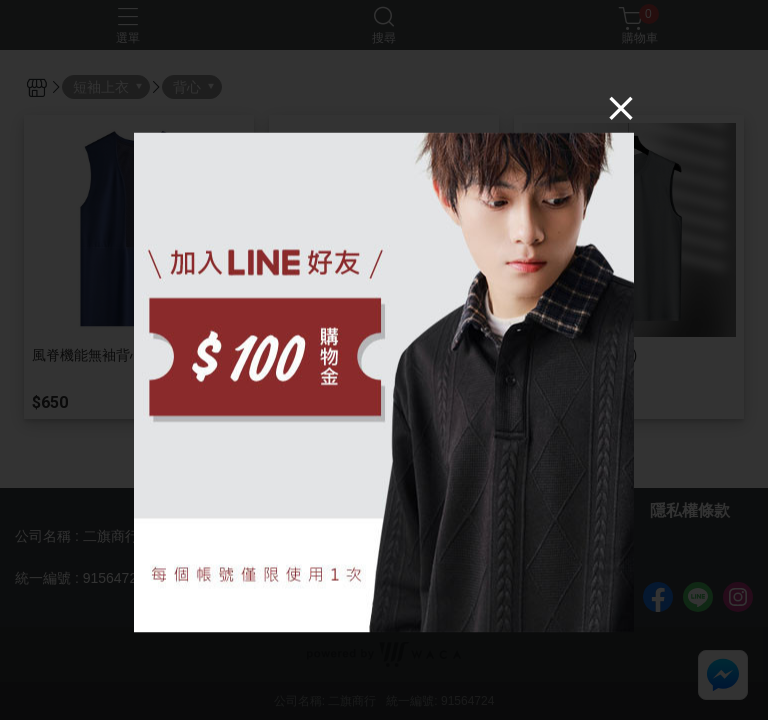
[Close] (621, 108)
